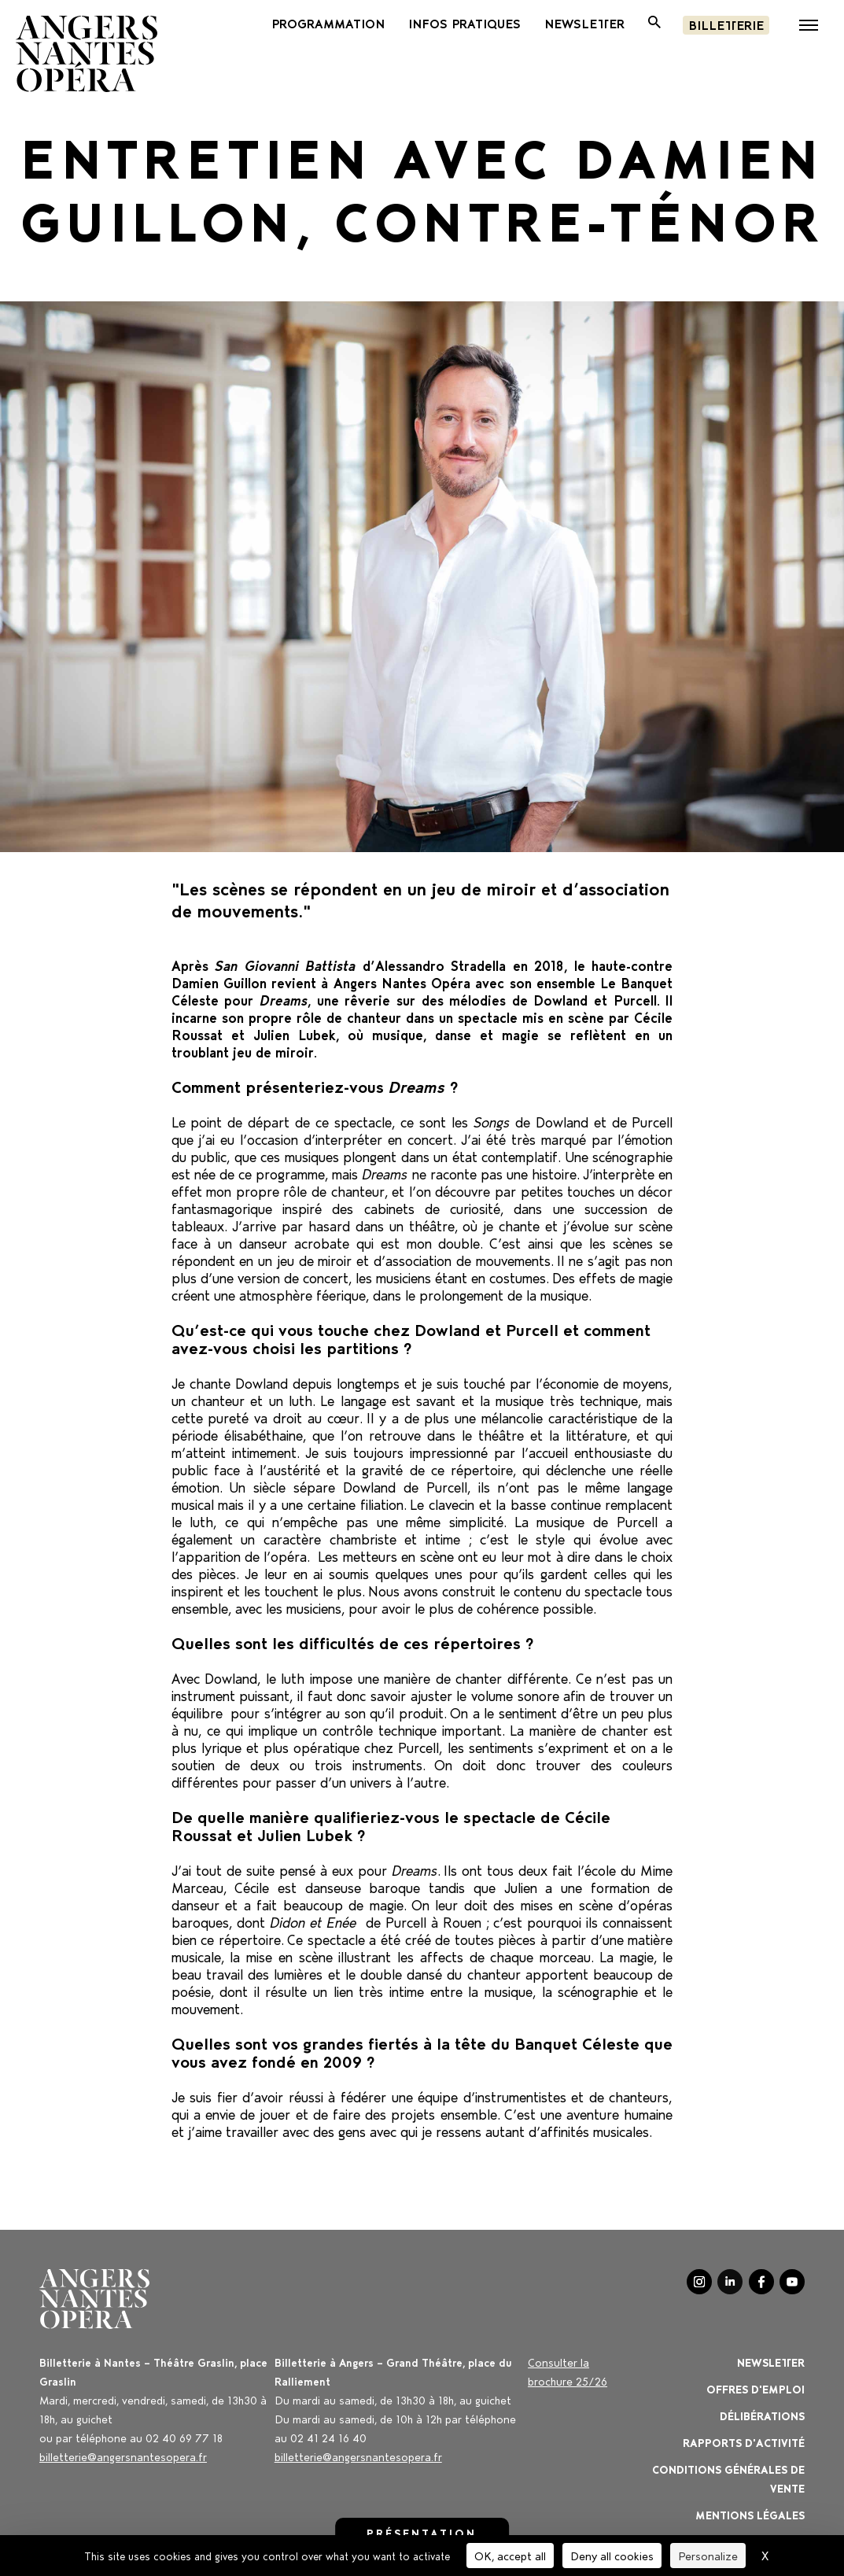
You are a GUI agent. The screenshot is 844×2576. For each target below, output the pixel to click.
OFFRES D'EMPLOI (755, 2388)
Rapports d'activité (744, 2441)
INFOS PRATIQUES (464, 23)
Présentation (422, 2532)
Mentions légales (750, 2514)
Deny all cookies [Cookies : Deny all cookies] (612, 2555)
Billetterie (726, 24)
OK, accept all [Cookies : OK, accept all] (510, 2555)
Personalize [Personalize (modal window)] (708, 2555)
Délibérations (762, 2415)
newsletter (584, 23)
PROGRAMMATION (328, 23)
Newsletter (771, 2361)
